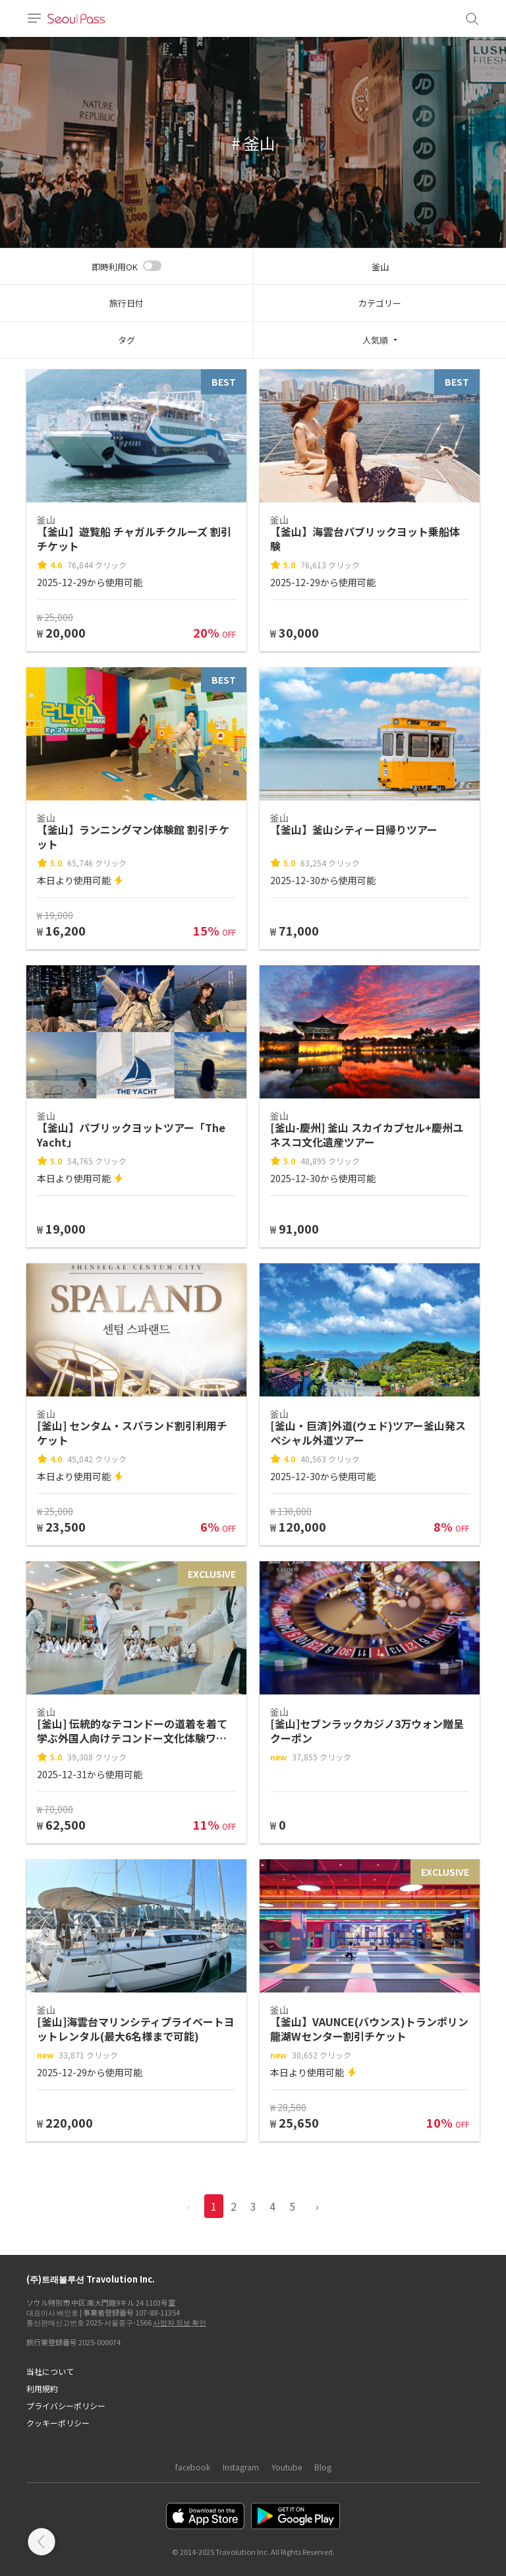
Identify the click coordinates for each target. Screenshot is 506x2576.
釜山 (380, 266)
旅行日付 (126, 303)
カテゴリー (379, 303)
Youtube (286, 2466)
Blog (322, 2466)
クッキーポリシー (58, 2422)
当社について (50, 2371)
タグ (126, 340)
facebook (192, 2466)
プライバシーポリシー (65, 2405)
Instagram (241, 2466)
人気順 (375, 340)
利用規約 (42, 2388)
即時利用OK (115, 266)
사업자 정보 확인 (179, 2322)
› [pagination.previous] (317, 2206)
